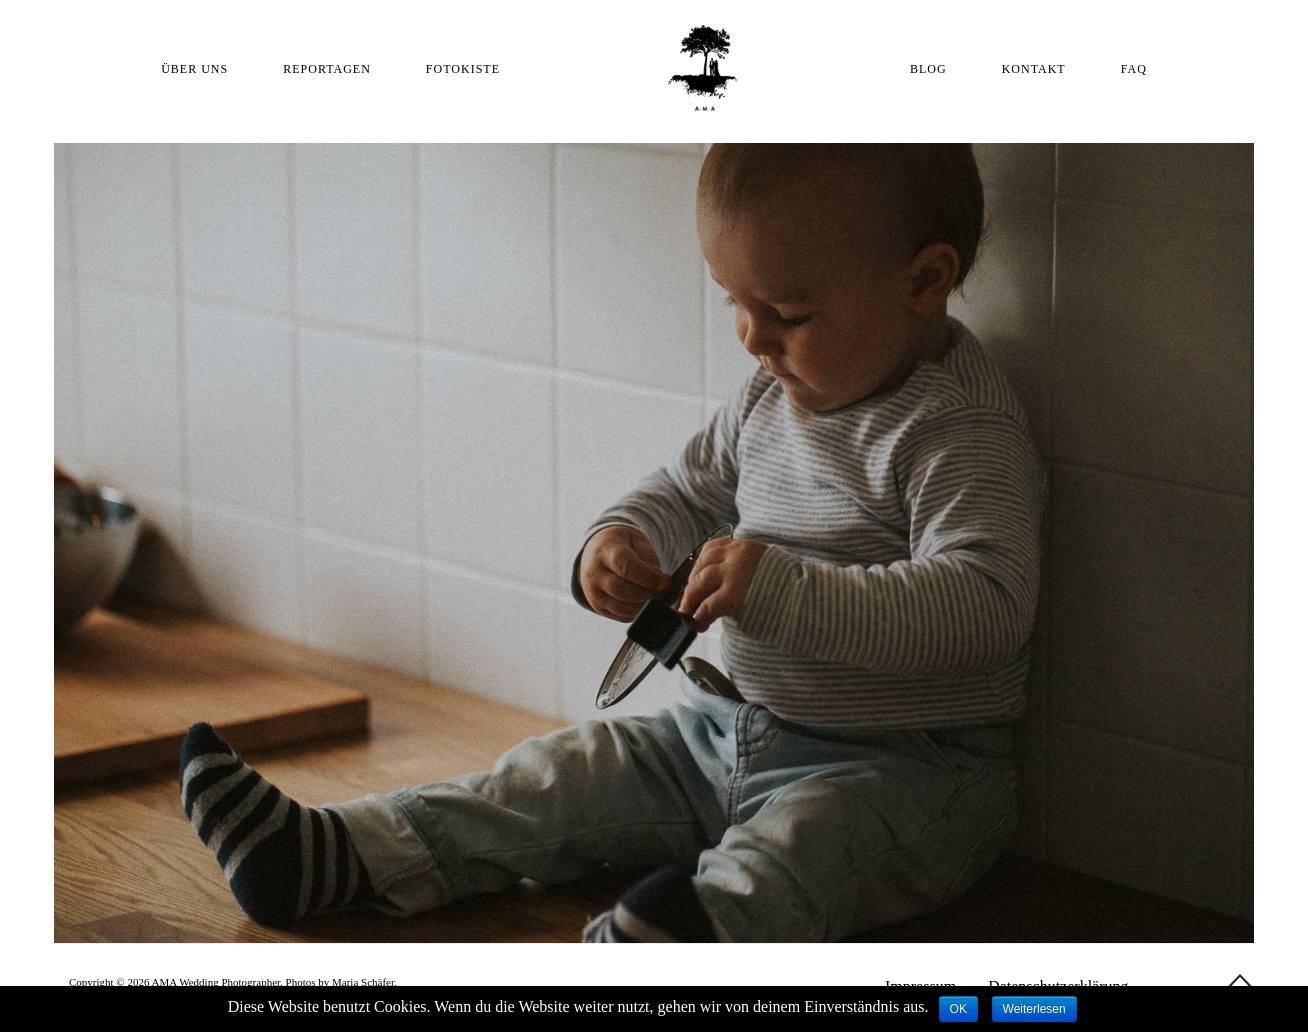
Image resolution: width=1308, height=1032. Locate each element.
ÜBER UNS (194, 69)
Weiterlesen (1034, 1009)
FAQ (1134, 69)
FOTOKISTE (463, 69)
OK (958, 1009)
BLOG (928, 69)
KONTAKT (1034, 69)
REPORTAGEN (327, 69)
